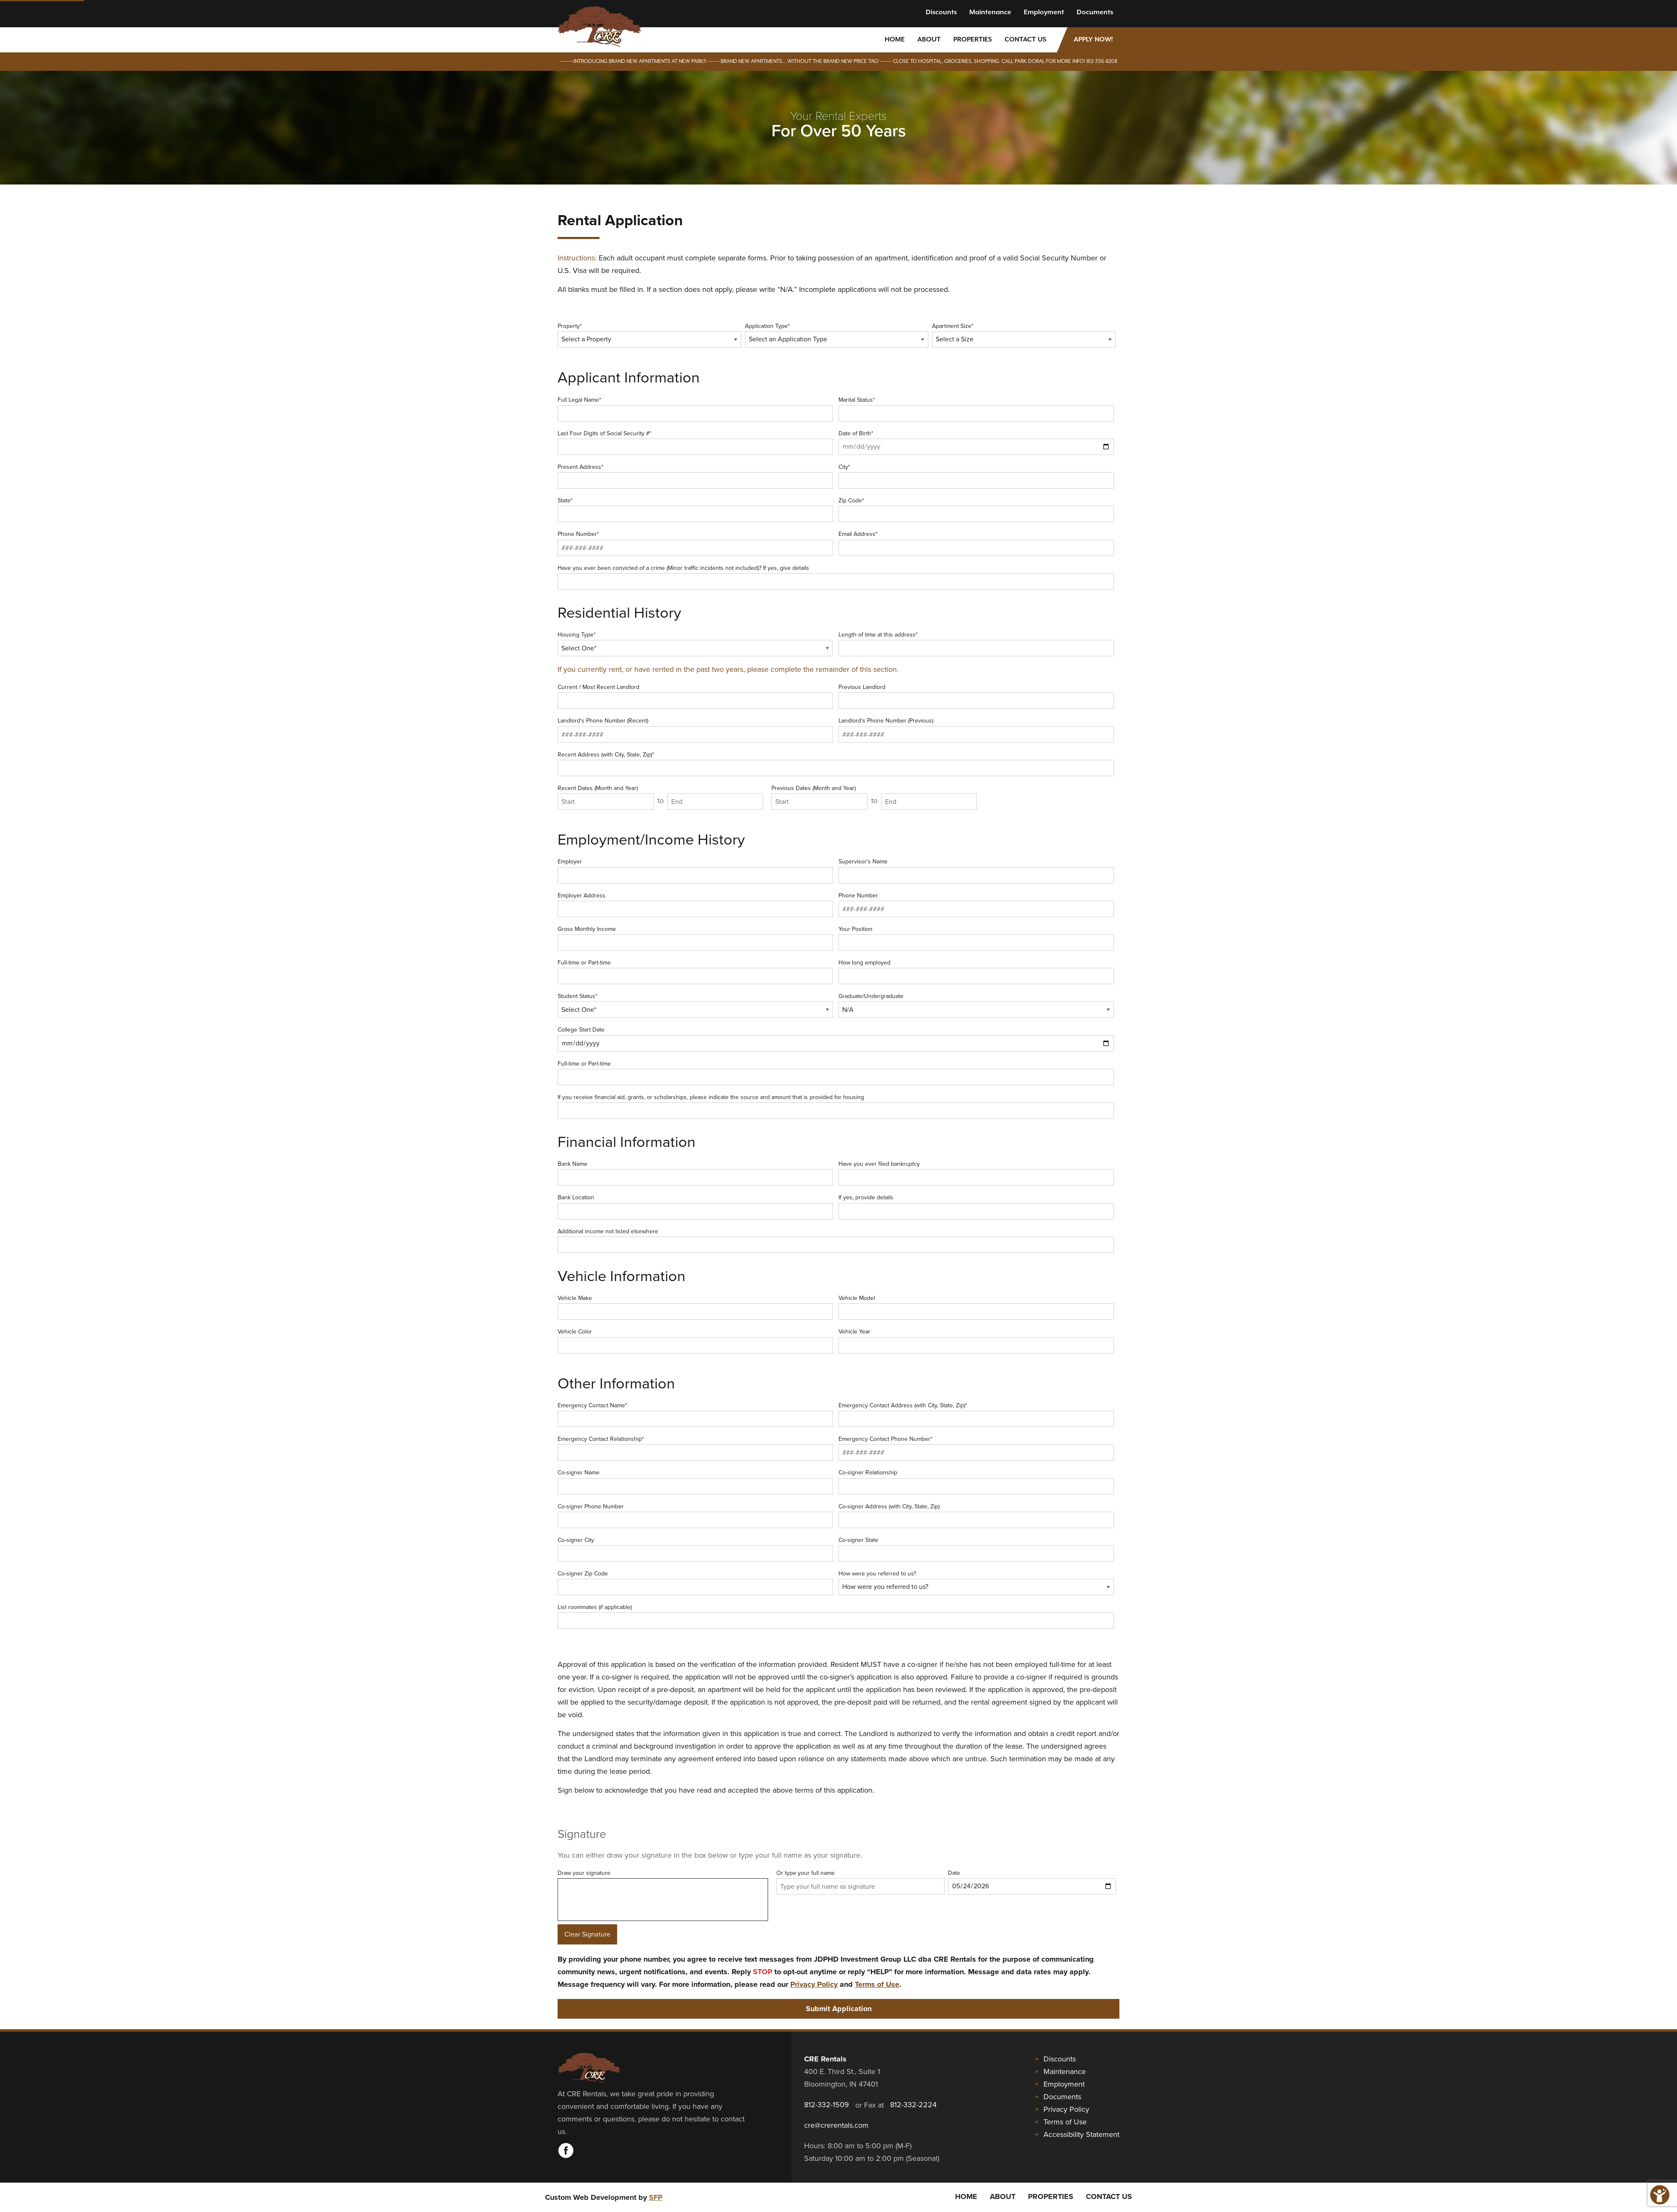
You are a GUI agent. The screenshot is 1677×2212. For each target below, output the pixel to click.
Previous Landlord (976, 696)
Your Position (976, 938)
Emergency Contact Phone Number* (976, 1448)
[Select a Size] (1024, 339)
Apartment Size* (1024, 335)
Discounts (941, 12)
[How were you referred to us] (976, 1587)
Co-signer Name (695, 1481)
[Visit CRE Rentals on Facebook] (566, 2156)
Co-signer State (976, 1549)
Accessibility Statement (1081, 2134)
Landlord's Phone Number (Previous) (976, 729)
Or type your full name (860, 1882)
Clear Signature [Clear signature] (587, 1934)
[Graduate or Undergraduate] (976, 1009)
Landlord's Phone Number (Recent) (695, 729)
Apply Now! (1093, 40)
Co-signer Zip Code (695, 1582)
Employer (695, 870)
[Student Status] (695, 1009)
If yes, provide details (976, 1206)
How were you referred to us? (976, 1582)
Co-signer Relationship (976, 1481)
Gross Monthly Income (695, 938)
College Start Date (836, 1038)
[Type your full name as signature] (860, 1886)
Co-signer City (695, 1549)
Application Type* (837, 335)
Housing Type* (695, 643)
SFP (655, 2197)
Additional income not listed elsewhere (836, 1240)
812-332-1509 (826, 2104)
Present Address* (695, 476)
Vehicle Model (976, 1307)
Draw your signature (663, 1907)
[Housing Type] (695, 648)
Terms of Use (877, 1984)
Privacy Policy (814, 1984)
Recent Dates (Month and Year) (606, 797)
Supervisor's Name (976, 870)
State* (695, 509)
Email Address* (976, 543)
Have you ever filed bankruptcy (976, 1172)
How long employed (976, 971)
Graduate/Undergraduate (976, 1005)
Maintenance (990, 12)
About (929, 40)
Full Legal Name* (695, 408)
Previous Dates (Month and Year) (819, 797)
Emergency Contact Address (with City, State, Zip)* (976, 1414)
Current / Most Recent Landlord (695, 696)
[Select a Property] (649, 339)
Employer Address (695, 904)
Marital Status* (976, 408)
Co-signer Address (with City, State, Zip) (976, 1515)
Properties (972, 40)
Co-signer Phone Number (695, 1515)
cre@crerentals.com (836, 2125)
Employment (1044, 12)
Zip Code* (976, 509)
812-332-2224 (913, 2104)
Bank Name (695, 1172)
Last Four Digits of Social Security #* (695, 442)
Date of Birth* (976, 442)
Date (1032, 1882)
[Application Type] (837, 339)
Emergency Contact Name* (695, 1414)
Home (895, 40)
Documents (1095, 12)
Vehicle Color (695, 1340)
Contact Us (1025, 40)
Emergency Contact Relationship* (695, 1448)
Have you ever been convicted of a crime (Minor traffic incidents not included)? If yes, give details (836, 577)
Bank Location (695, 1206)
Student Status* (695, 1005)
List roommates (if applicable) (836, 1616)
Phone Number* (695, 543)
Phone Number (976, 904)
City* (976, 476)
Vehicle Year (976, 1340)
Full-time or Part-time (695, 971)
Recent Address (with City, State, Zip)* (836, 763)
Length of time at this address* (976, 643)
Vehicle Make (695, 1307)
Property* (649, 335)
